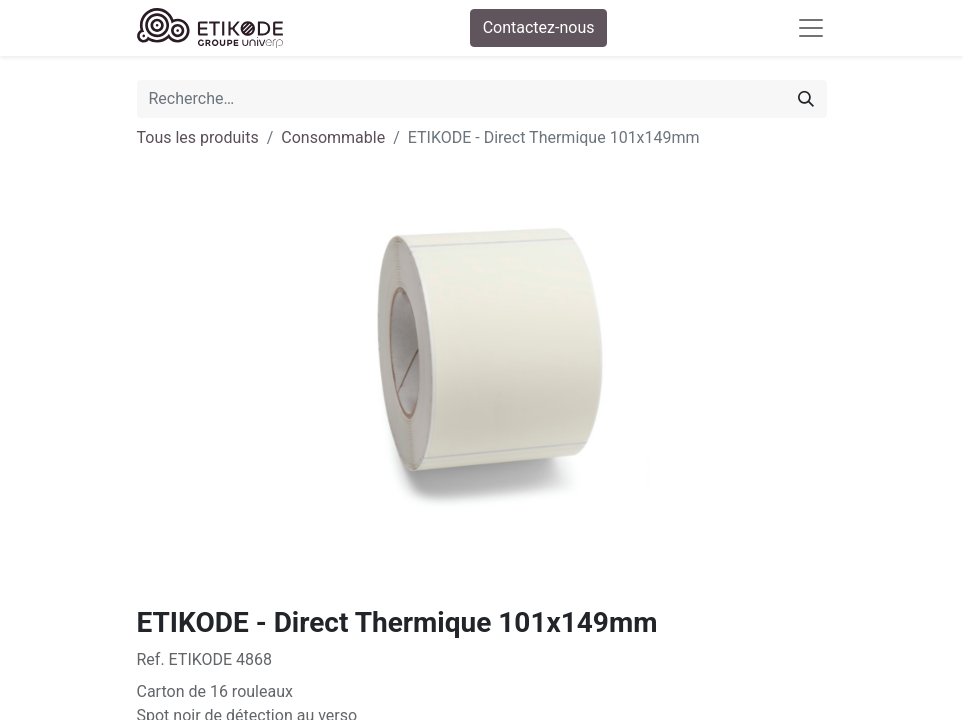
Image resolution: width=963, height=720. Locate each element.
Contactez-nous (539, 27)
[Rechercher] (806, 99)
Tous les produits (198, 137)
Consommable (333, 137)
